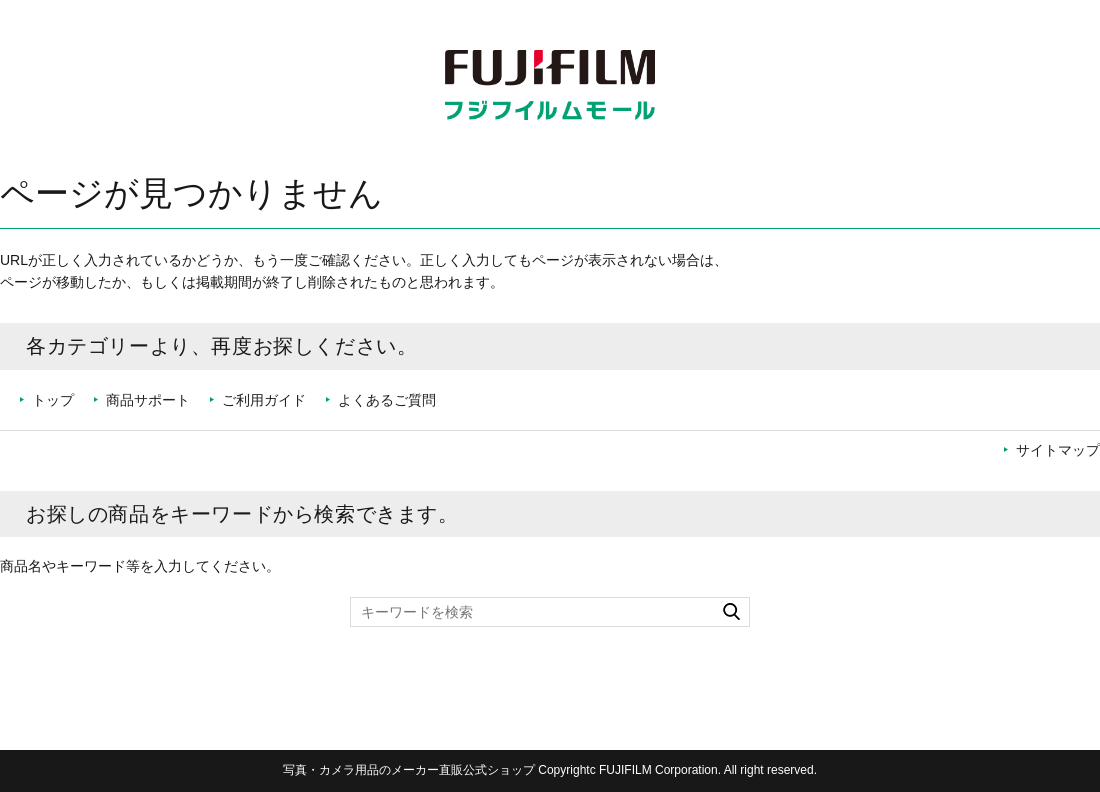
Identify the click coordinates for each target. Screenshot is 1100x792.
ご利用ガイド (264, 400)
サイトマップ (1058, 450)
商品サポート (148, 400)
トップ (53, 400)
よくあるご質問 (387, 400)
